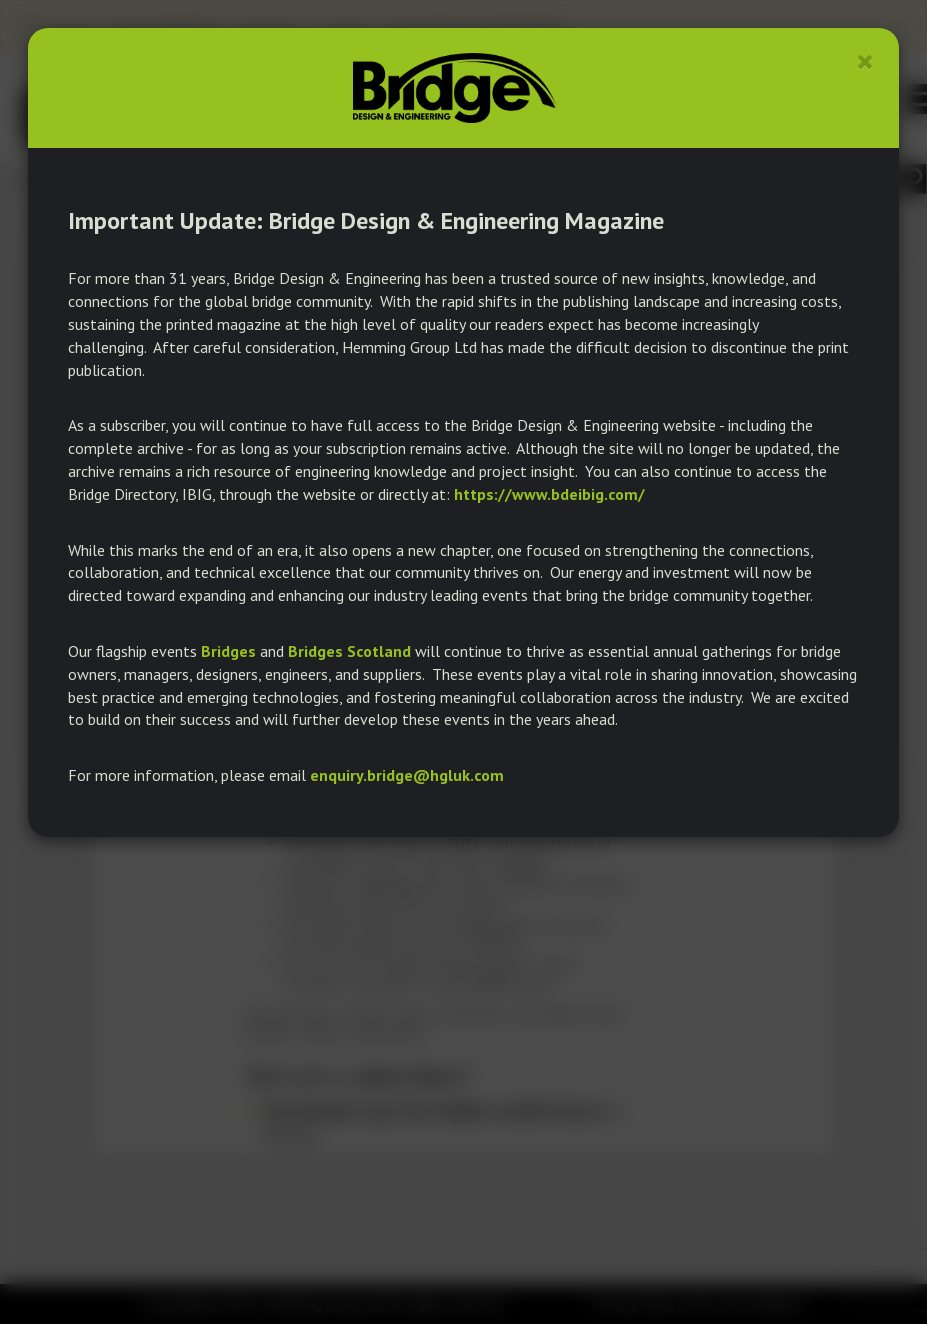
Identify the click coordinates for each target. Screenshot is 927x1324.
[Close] (865, 61)
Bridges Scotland (349, 651)
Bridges (228, 651)
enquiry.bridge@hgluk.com (407, 775)
